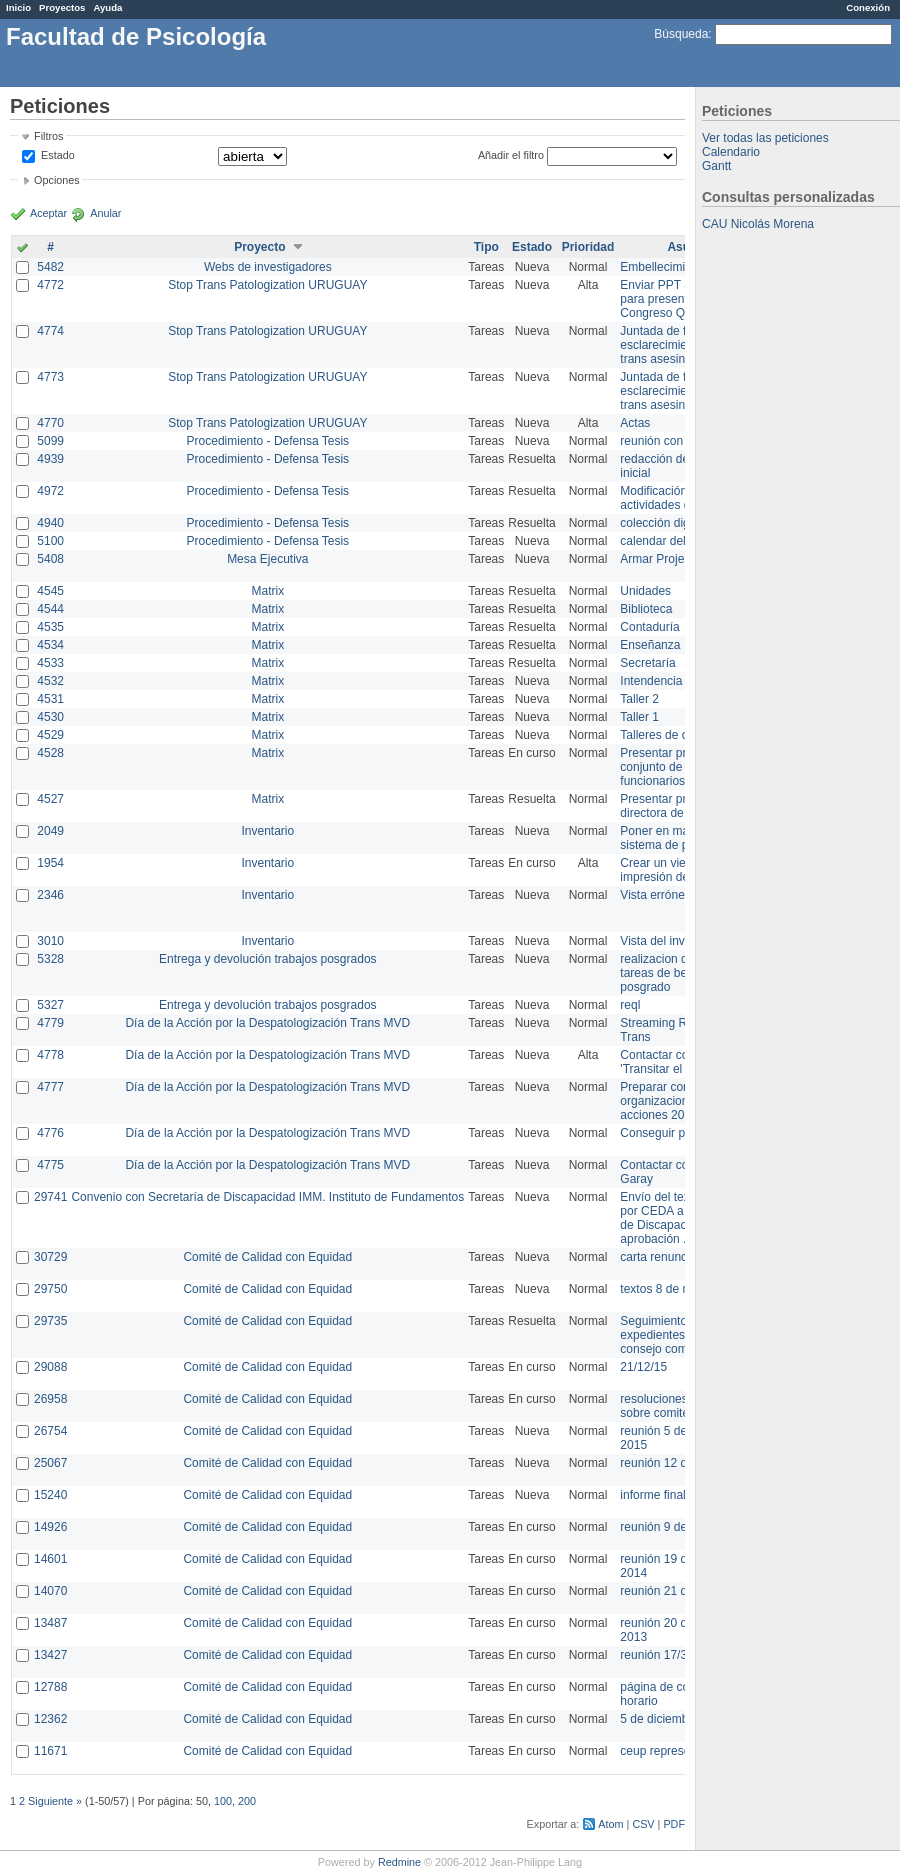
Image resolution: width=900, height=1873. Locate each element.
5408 (50, 559)
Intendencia (651, 681)
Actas (635, 423)
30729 (50, 1257)
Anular (105, 213)
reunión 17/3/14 (661, 1655)
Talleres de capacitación (684, 735)
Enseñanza (650, 645)
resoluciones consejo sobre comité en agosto (682, 1406)
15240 (50, 1495)
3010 (50, 941)
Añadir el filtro (511, 155)
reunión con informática (682, 441)
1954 (50, 863)
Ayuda (107, 7)
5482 (50, 267)
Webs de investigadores (268, 267)
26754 (50, 1431)
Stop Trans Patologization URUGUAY (267, 285)
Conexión (868, 7)
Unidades (645, 591)
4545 (50, 591)
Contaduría (649, 627)
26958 (50, 1399)
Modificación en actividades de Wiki (671, 498)
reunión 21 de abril (669, 1591)
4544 (50, 609)
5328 (50, 959)
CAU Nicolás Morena (758, 224)
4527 (50, 799)
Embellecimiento (664, 267)
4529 (50, 735)
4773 (50, 377)
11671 (50, 1751)
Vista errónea (655, 895)
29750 (50, 1289)
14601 (50, 1559)
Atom (610, 1824)
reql (630, 1005)
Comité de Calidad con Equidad (267, 1257)
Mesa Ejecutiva (267, 559)
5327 (50, 1005)
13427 (50, 1655)
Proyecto (259, 247)
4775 (50, 1165)
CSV (643, 1824)
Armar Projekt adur (670, 559)
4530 (50, 717)
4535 (50, 627)
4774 (50, 331)
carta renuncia (658, 1257)
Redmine (399, 1862)
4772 (50, 285)
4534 (50, 645)
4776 (50, 1133)
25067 (50, 1463)
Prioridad (588, 247)
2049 (50, 831)
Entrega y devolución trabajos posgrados (267, 959)
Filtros (48, 136)
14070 (50, 1591)
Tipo (486, 247)
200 (247, 1801)
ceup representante (671, 1751)
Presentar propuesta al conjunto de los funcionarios (680, 767)
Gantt (716, 166)
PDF (674, 1824)
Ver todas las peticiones (765, 138)
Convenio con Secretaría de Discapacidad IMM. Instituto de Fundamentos (267, 1197)
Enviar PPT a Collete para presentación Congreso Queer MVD (679, 299)
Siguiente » (55, 1801)
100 (223, 1801)
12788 (50, 1687)
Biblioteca (646, 609)
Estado (58, 155)
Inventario (267, 831)
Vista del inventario (670, 941)
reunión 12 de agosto (676, 1463)
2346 (50, 895)
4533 (50, 663)
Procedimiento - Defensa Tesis (268, 441)
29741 (50, 1197)
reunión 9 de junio (667, 1527)
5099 (50, 441)
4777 (50, 1087)
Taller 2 (639, 699)
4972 (50, 491)
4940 (50, 523)
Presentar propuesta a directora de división (679, 806)
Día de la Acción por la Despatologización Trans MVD (267, 1023)
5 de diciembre (659, 1719)
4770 (50, 423)
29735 (50, 1321)
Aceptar (48, 213)
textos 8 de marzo (667, 1289)
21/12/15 (643, 1367)
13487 (50, 1623)
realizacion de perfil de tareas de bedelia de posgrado (680, 973)
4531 (50, 699)
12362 (50, 1719)
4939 (50, 459)
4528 (50, 753)
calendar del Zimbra (673, 541)
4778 (50, 1055)
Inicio (18, 7)
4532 (50, 681)
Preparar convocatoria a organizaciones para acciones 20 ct (684, 1101)
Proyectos (62, 7)
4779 (50, 1023)
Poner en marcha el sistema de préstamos (678, 838)
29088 (50, 1367)
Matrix (267, 591)
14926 (50, 1527)
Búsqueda (681, 34)
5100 (50, 541)
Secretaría (647, 663)
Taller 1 (639, 717)
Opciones (57, 180)
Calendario (731, 152)
